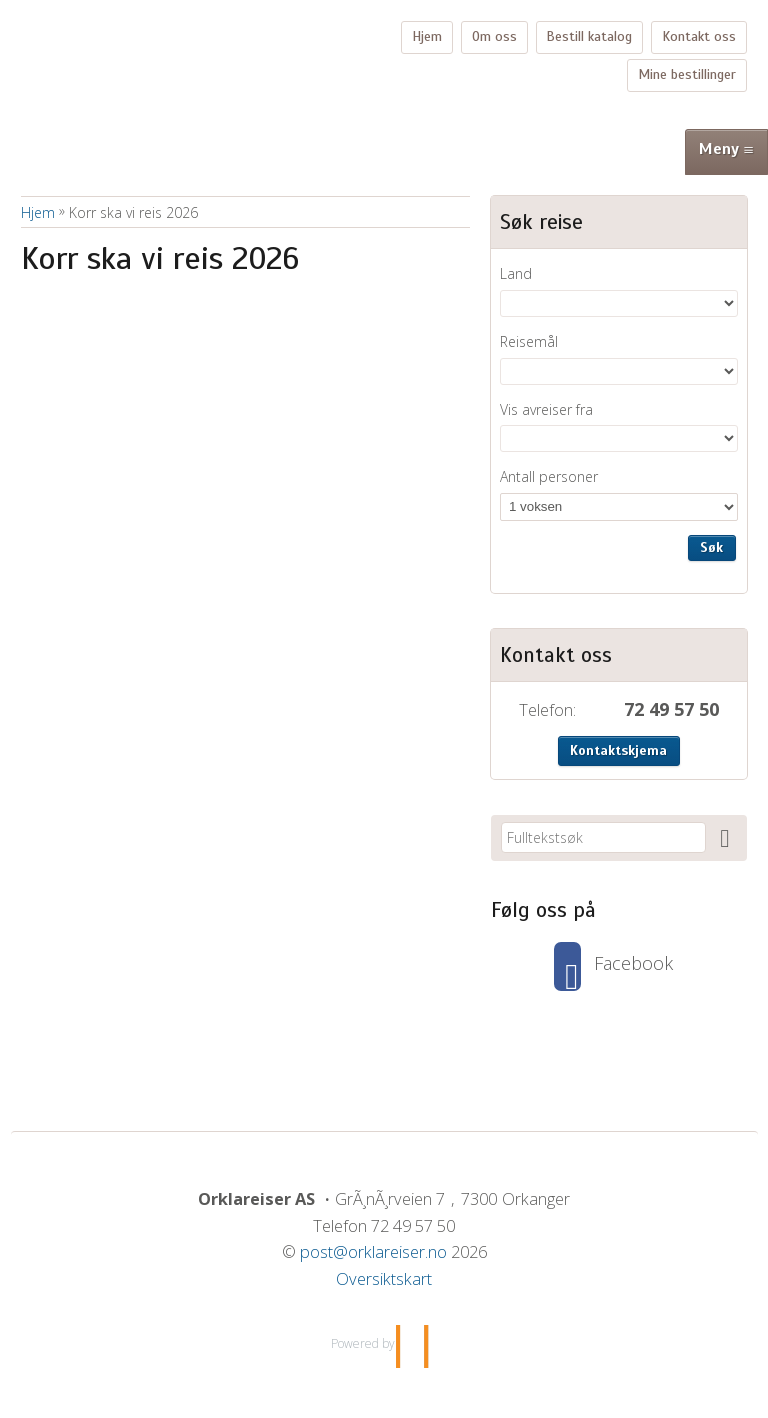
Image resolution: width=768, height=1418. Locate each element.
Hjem (427, 36)
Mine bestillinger (687, 74)
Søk (711, 547)
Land (516, 273)
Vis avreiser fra (546, 409)
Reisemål (529, 341)
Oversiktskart (384, 1279)
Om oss (494, 36)
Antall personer (549, 476)
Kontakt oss (699, 36)
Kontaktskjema (618, 750)
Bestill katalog (589, 36)
